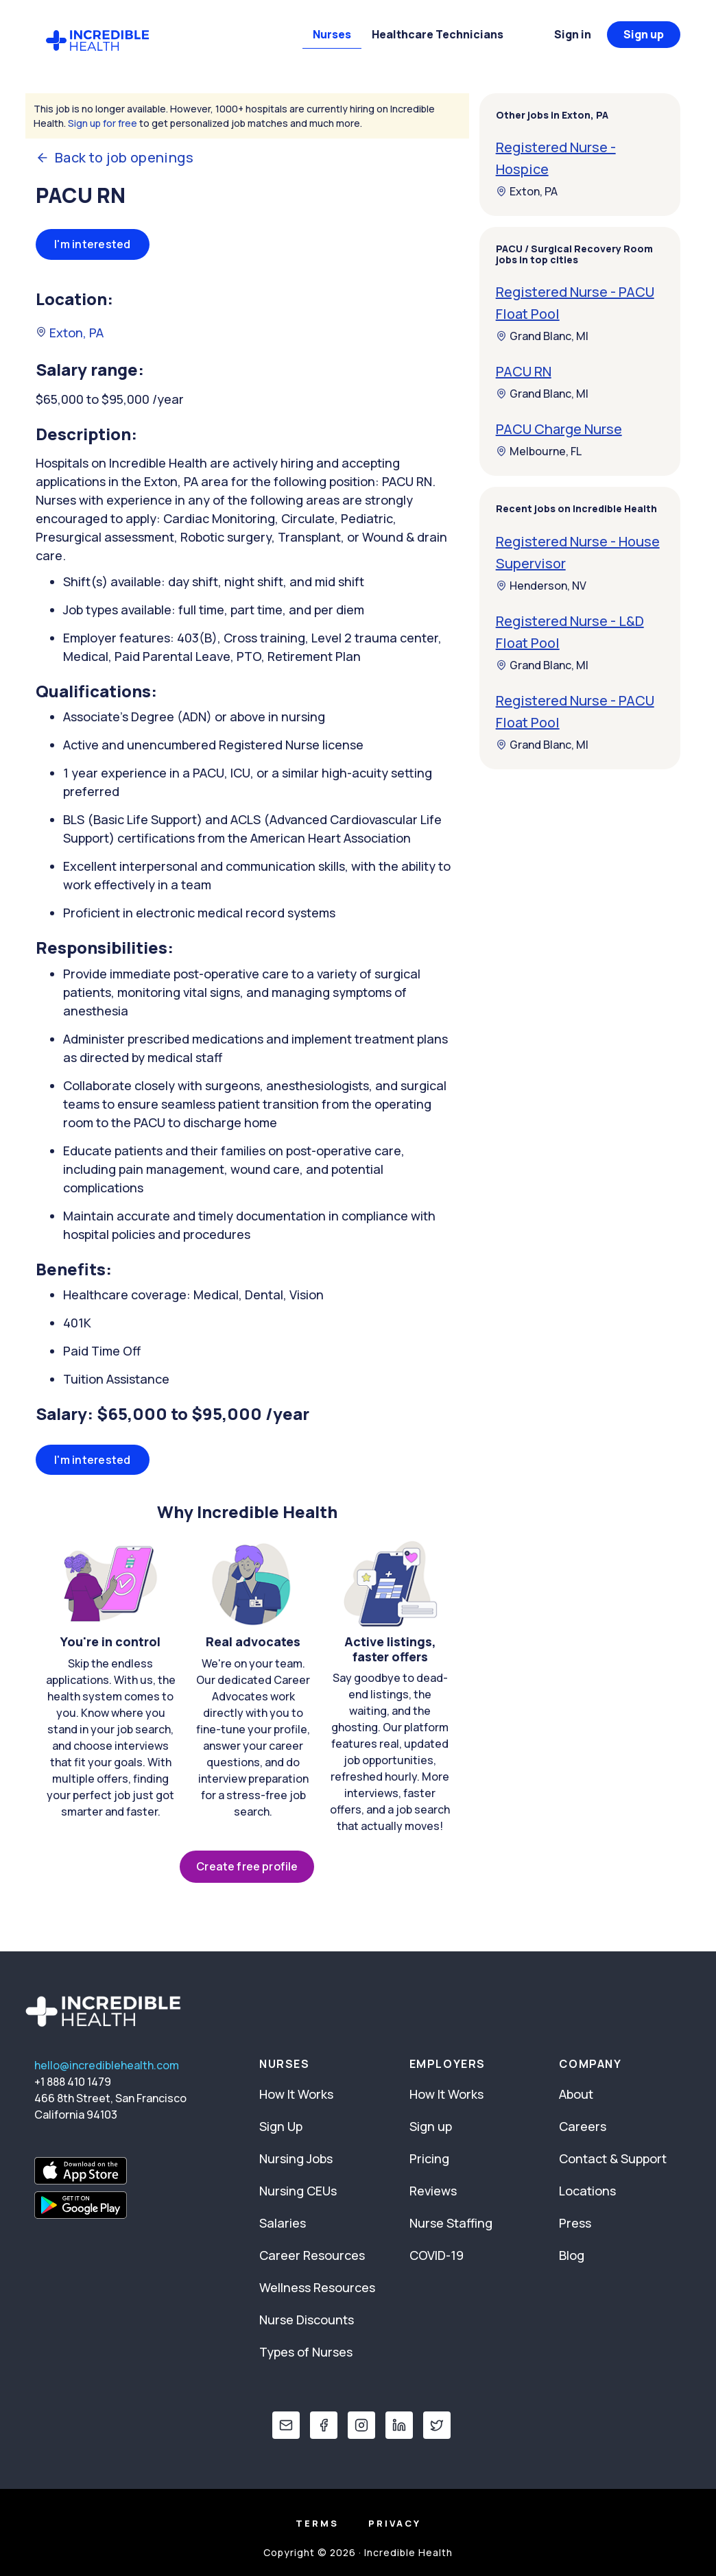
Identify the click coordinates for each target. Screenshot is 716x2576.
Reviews (433, 2190)
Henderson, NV (541, 585)
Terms (317, 2523)
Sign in (572, 34)
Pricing (429, 2158)
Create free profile (247, 1866)
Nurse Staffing (450, 2223)
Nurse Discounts (306, 2319)
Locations (587, 2190)
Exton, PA (70, 332)
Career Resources (312, 2255)
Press (575, 2223)
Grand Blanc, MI (542, 336)
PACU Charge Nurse (559, 429)
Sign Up (280, 2126)
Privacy (394, 2523)
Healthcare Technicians (437, 34)
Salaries (282, 2223)
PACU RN (523, 371)
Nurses (332, 34)
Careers (582, 2126)
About (576, 2094)
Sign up (643, 34)
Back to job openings (114, 157)
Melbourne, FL (539, 451)
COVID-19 (436, 2255)
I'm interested (92, 244)
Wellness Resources (317, 2287)
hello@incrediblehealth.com (106, 2065)
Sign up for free (102, 123)
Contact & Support (613, 2158)
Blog (571, 2255)
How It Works (296, 2094)
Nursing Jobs (296, 2158)
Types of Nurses (306, 2352)
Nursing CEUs (298, 2190)
